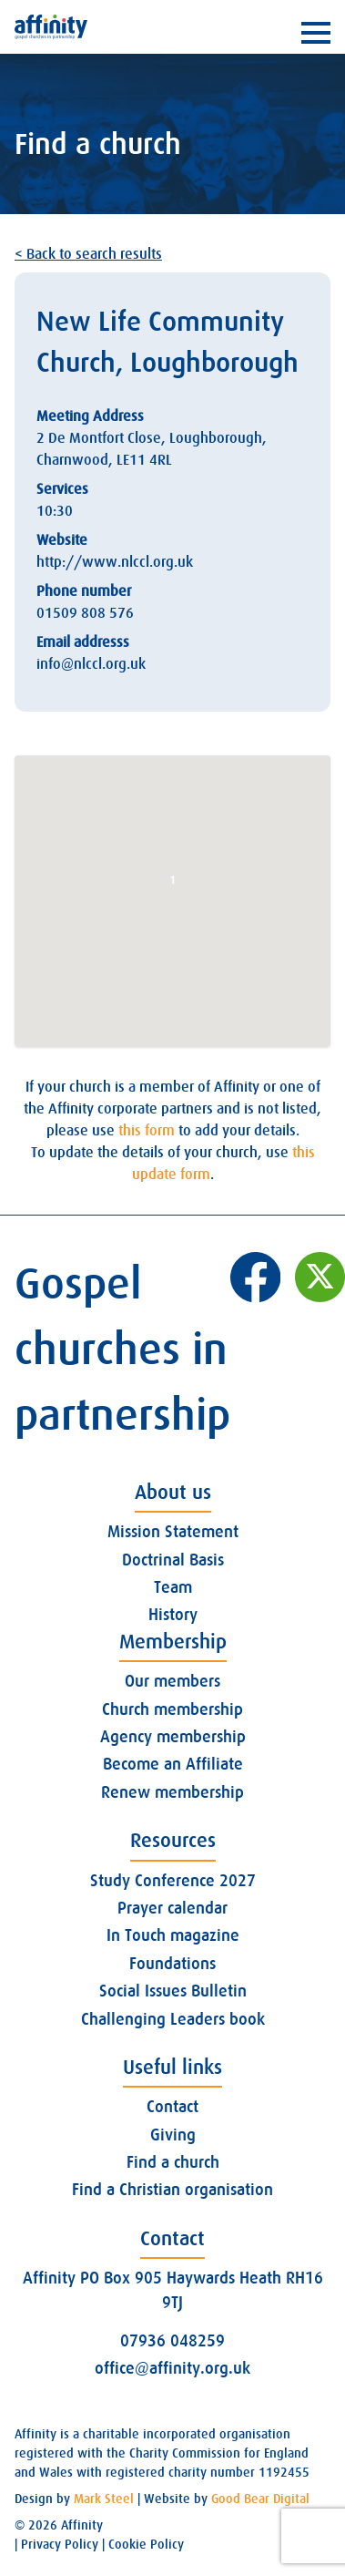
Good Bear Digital (260, 2498)
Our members (172, 1681)
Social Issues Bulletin (173, 1991)
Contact (172, 2107)
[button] (173, 884)
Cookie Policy (146, 2544)
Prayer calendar (172, 1908)
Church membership (172, 1709)
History (173, 1615)
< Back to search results (88, 254)
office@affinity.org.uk (172, 2368)
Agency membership (173, 1737)
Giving (173, 2135)
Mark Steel (104, 2498)
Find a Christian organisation (172, 2190)
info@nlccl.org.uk (91, 664)
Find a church (173, 2162)
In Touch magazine (173, 1935)
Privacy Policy (59, 2544)
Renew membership (172, 1792)
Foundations (172, 1964)
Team (173, 1587)
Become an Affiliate (173, 1764)
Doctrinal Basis (173, 1560)
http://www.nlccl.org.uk (114, 562)
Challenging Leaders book (173, 2019)
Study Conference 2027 (173, 1881)
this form (146, 1131)
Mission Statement (172, 1532)
